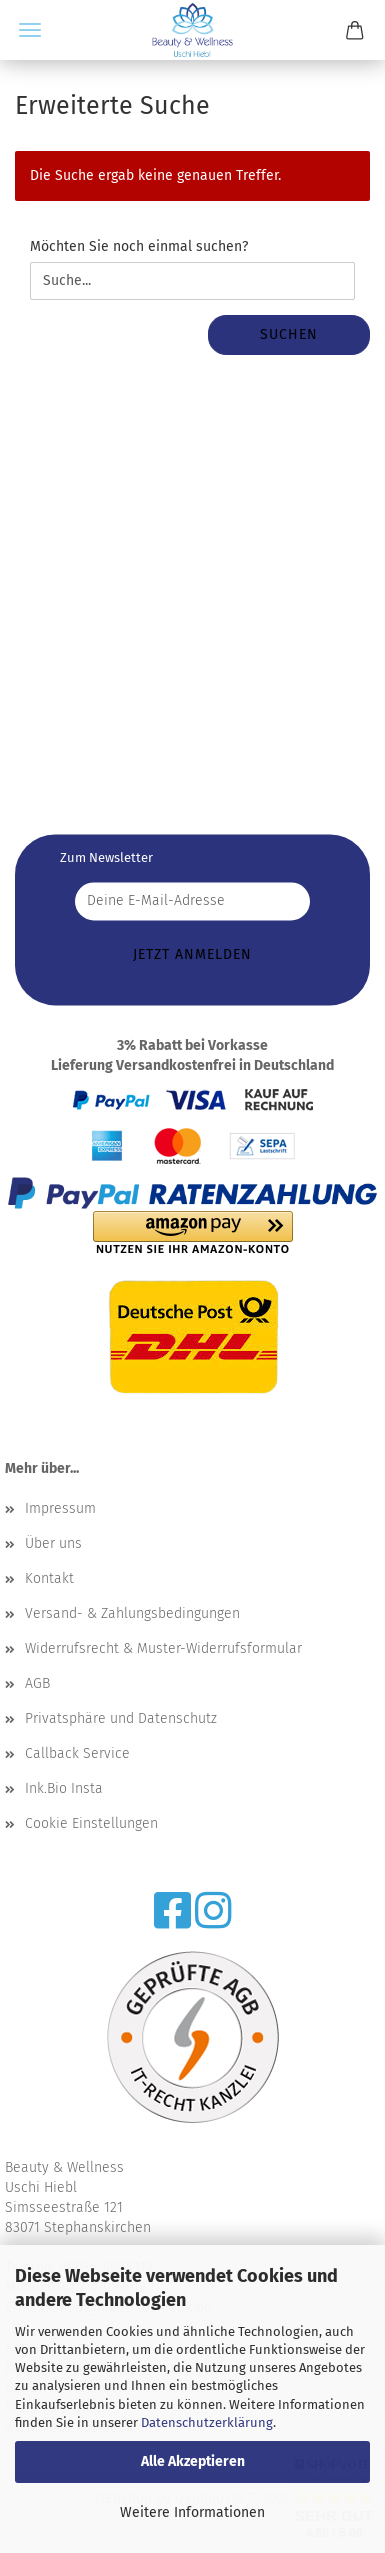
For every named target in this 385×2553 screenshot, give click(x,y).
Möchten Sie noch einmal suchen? (139, 246)
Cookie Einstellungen (91, 1823)
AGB (37, 1683)
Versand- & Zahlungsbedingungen (132, 1613)
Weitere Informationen (192, 2512)
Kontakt (49, 1578)
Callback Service (77, 1753)
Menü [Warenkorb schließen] (30, 30)
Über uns (53, 1543)
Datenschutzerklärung (207, 2422)
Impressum (60, 1508)
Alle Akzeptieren (193, 2461)
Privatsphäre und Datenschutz (121, 1718)
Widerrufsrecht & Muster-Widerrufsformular (163, 1648)
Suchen (289, 334)
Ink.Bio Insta (64, 1788)
